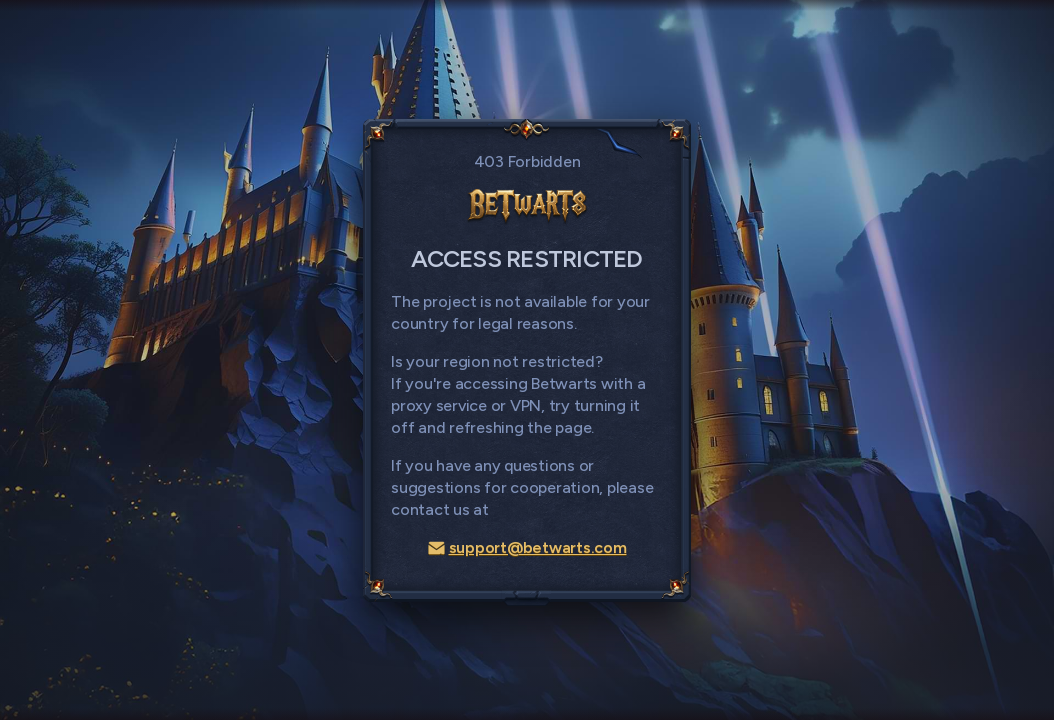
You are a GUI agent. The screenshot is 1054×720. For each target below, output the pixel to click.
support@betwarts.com (527, 547)
